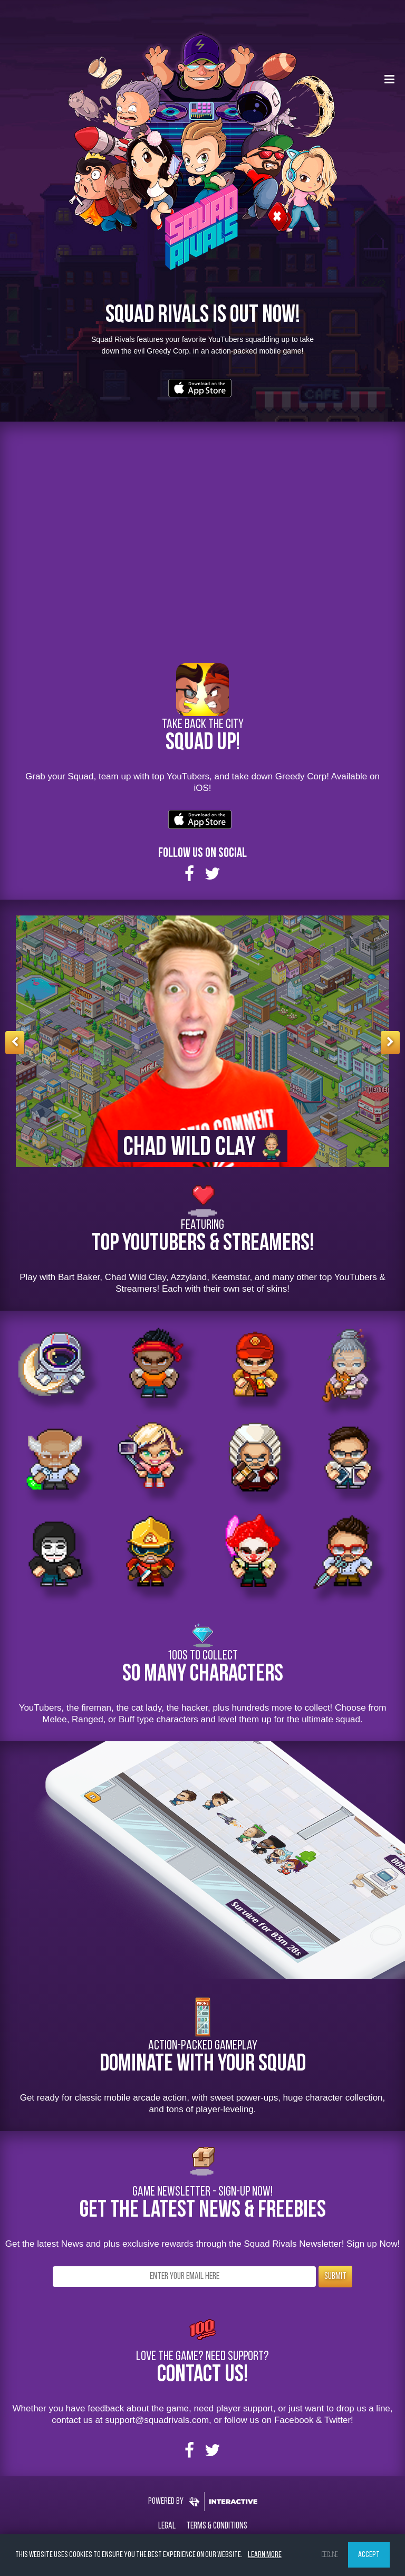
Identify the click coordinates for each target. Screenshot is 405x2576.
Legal (167, 2526)
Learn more (265, 2555)
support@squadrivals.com (157, 2420)
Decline (330, 2555)
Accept (369, 2555)
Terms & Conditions (216, 2526)
